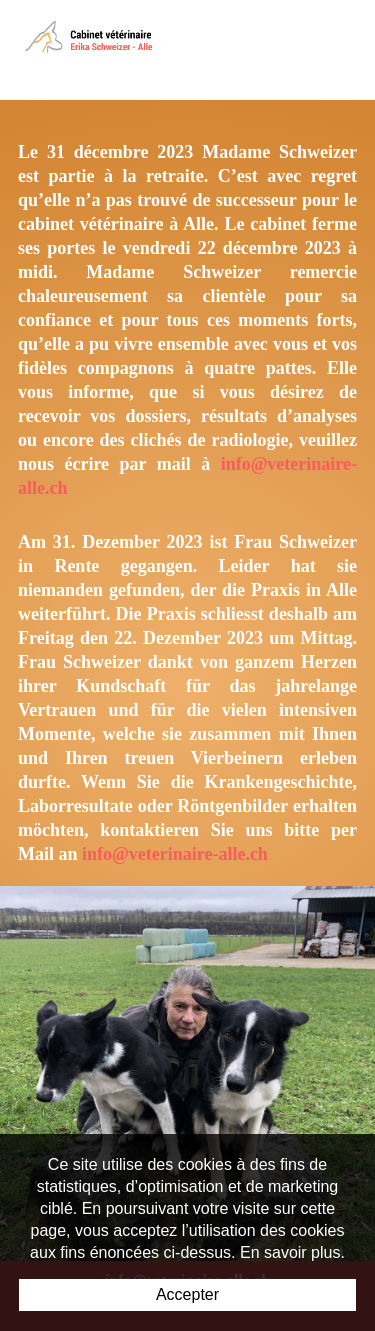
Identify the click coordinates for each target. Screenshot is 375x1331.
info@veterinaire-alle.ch (175, 854)
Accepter (187, 1294)
